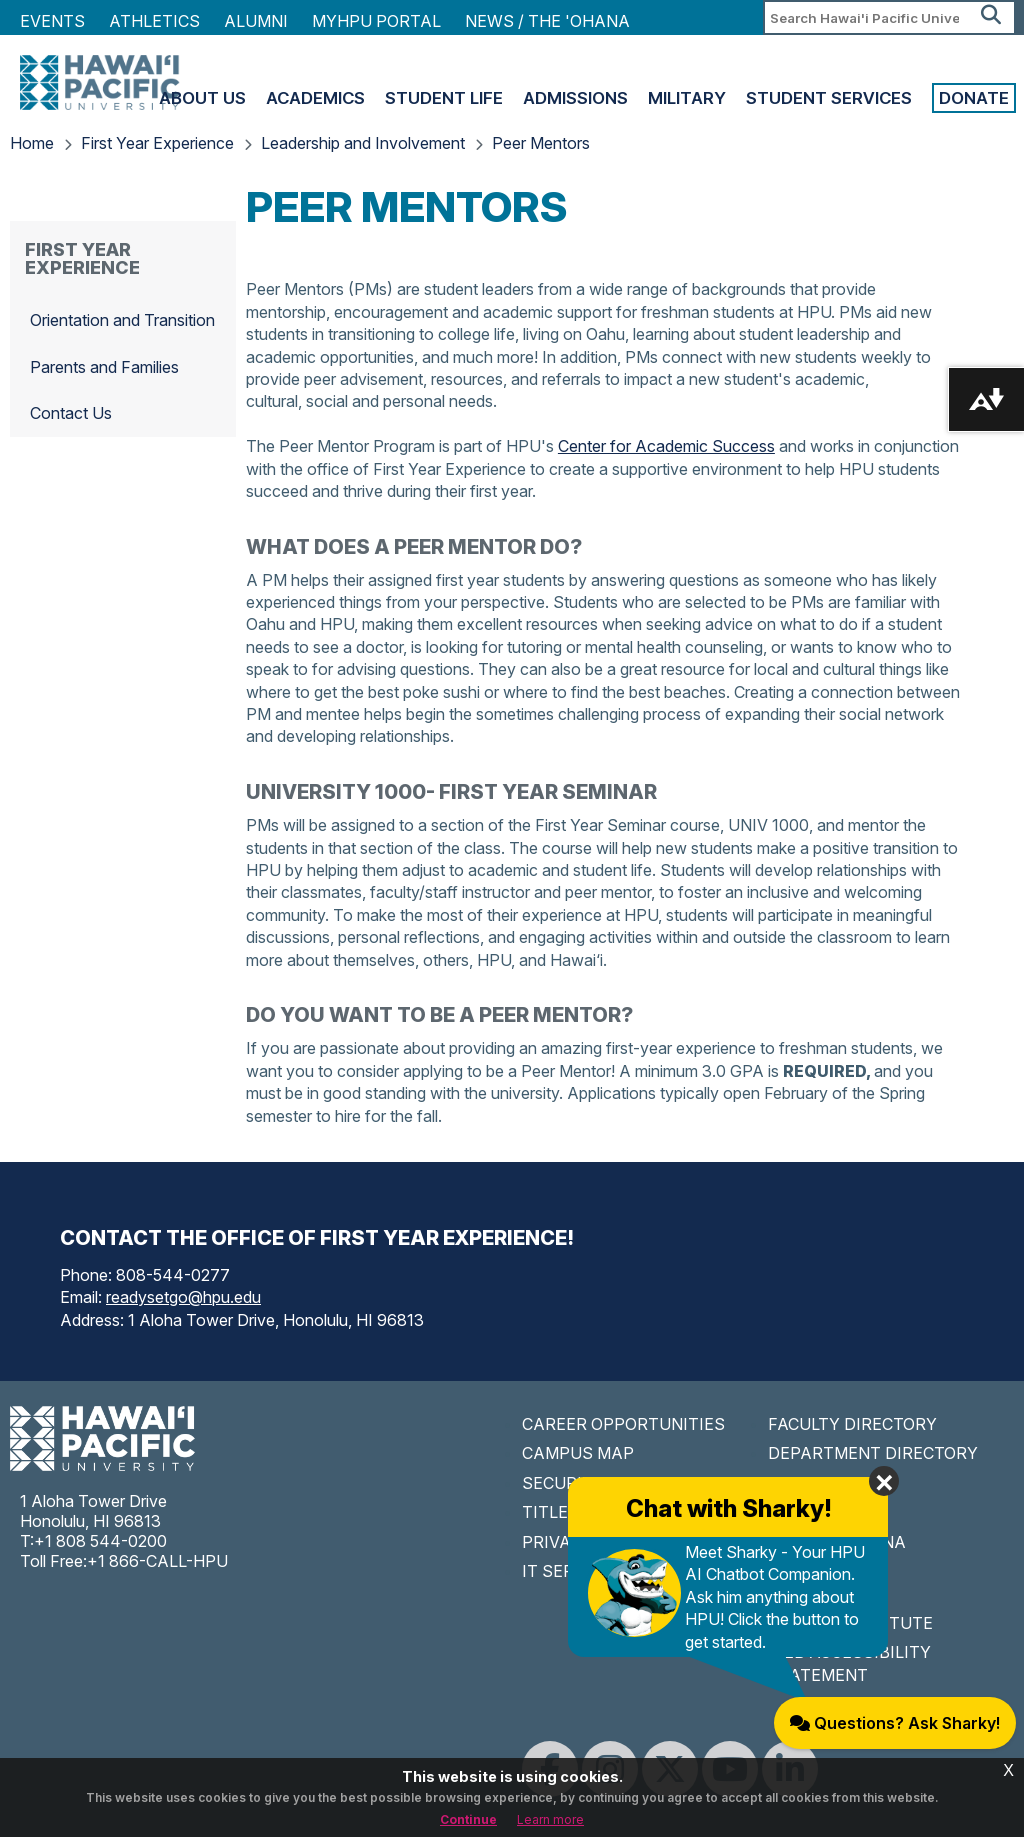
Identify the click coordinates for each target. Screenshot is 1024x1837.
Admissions (575, 98)
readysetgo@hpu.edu (183, 1297)
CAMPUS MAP (578, 1453)
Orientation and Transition (122, 320)
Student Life (444, 98)
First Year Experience (157, 143)
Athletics (154, 21)
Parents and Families (104, 367)
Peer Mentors (541, 143)
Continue (468, 1819)
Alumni (256, 21)
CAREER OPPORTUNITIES (623, 1424)
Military (687, 98)
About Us (202, 98)
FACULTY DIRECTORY (852, 1424)
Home (32, 143)
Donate (974, 98)
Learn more (550, 1819)
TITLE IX (555, 1512)
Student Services (829, 98)
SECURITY (563, 1483)
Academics (315, 98)
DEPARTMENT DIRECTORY (873, 1453)
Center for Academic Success (666, 446)
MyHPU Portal (376, 21)
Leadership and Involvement (363, 143)
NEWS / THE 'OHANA (547, 21)
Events (52, 21)
